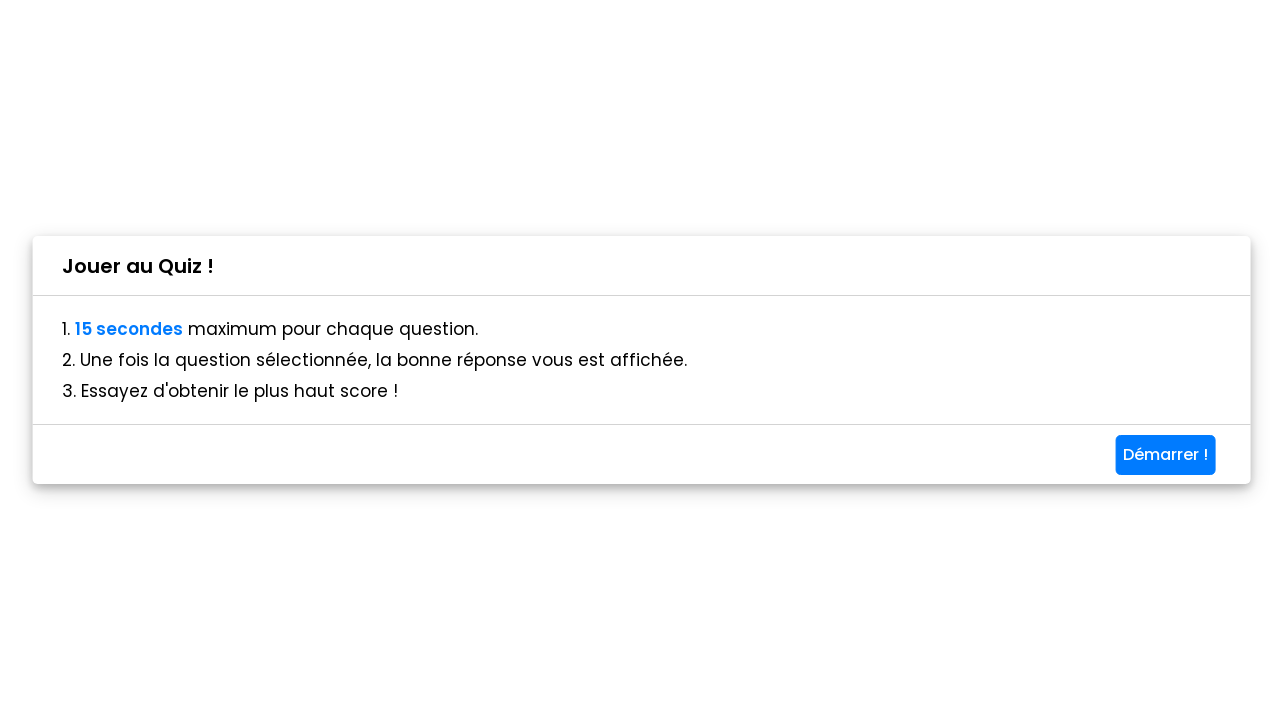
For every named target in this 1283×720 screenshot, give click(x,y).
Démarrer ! (1165, 454)
